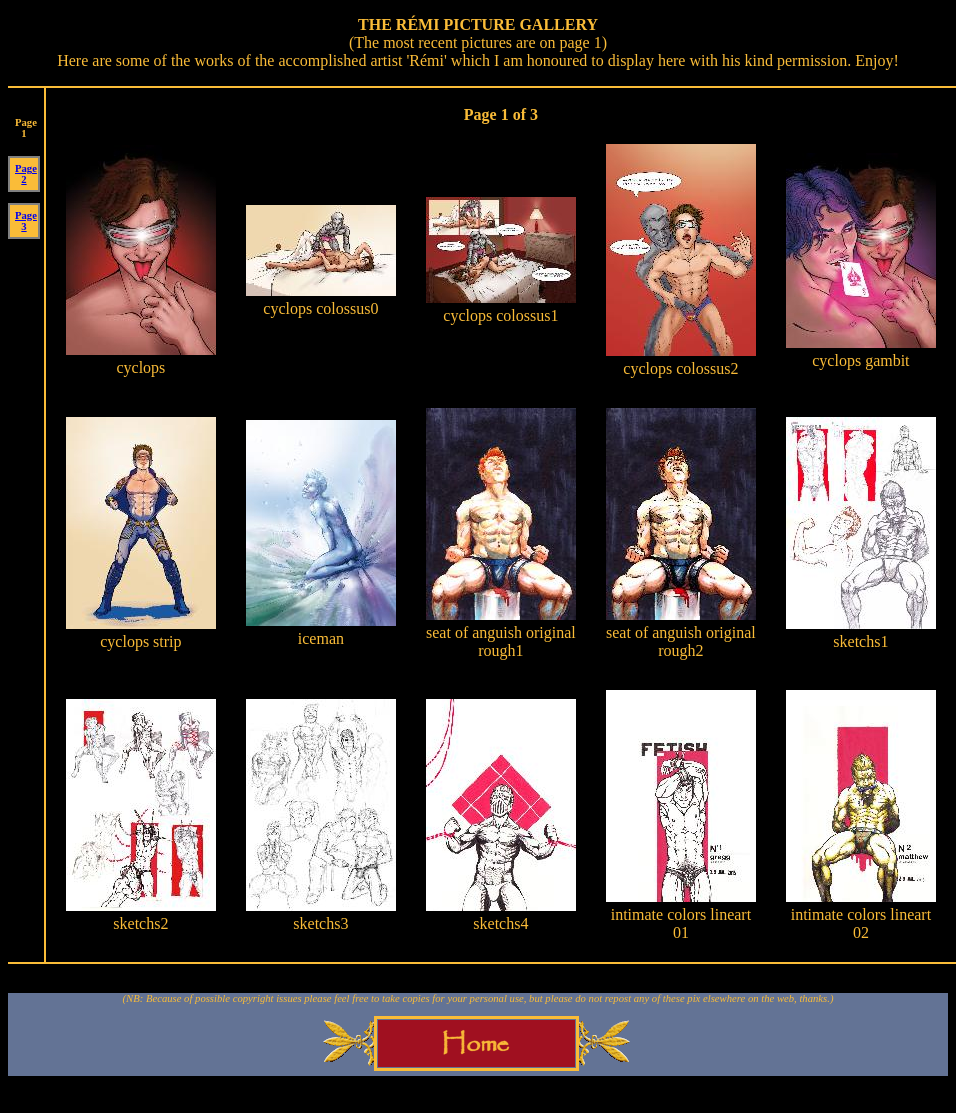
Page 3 (26, 221)
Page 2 (26, 174)
